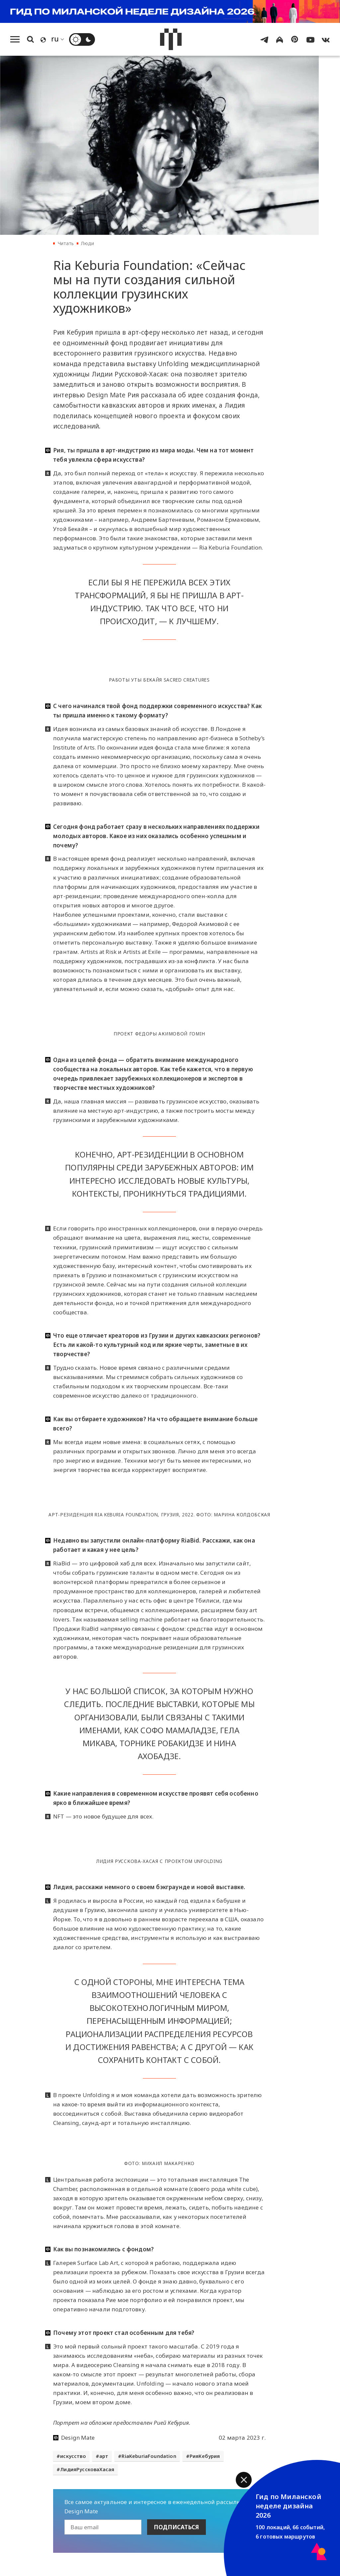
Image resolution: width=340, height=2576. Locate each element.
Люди (87, 243)
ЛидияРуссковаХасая (87, 2469)
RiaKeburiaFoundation (149, 2456)
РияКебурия (205, 2456)
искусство (73, 2456)
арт (104, 2456)
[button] (244, 2480)
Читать (66, 243)
